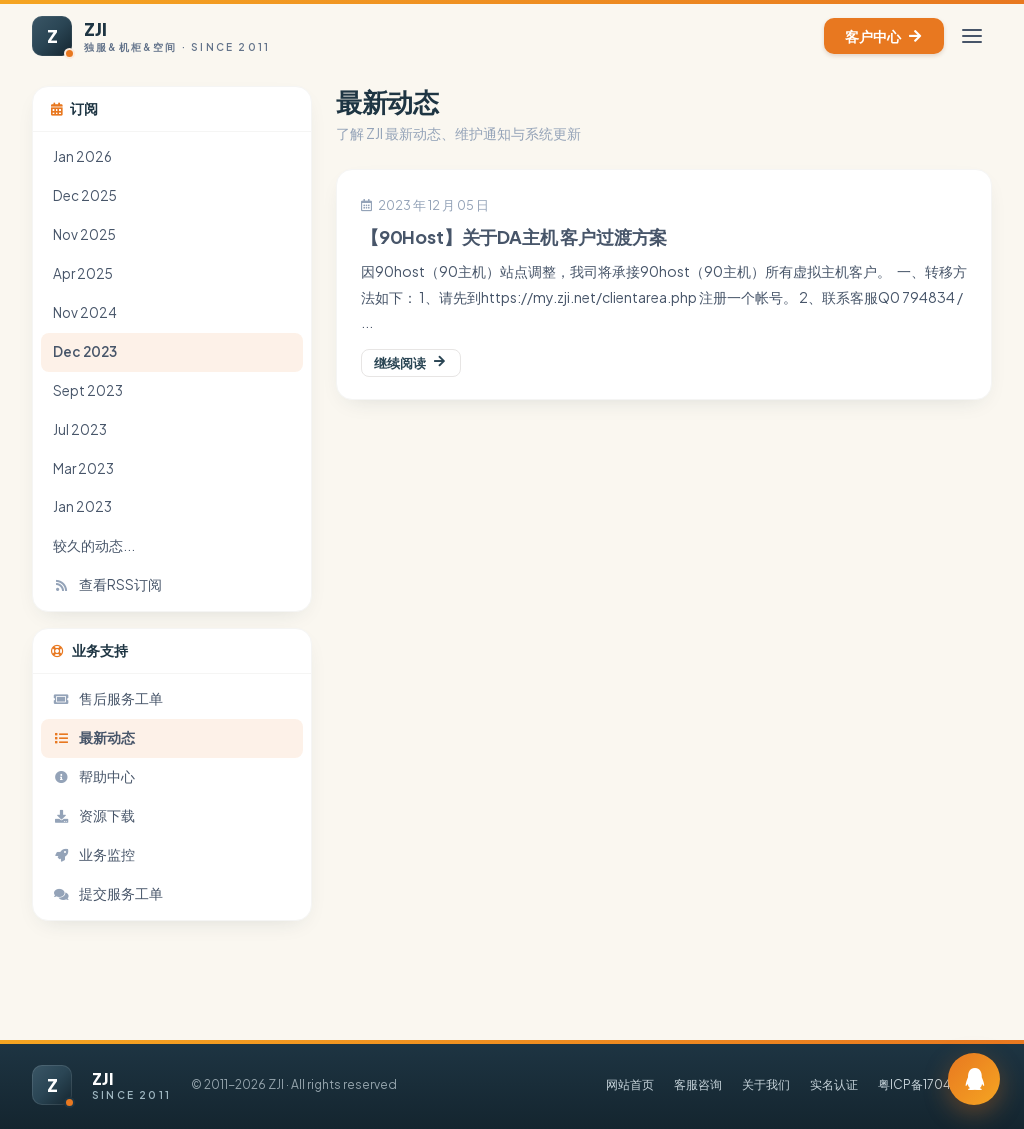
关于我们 (766, 1084)
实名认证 (834, 1084)
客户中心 (884, 36)
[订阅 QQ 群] (974, 1079)
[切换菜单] (972, 36)
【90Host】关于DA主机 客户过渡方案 (514, 237)
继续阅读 (411, 363)
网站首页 (630, 1084)
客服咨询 (698, 1084)
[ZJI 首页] (151, 36)
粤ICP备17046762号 (935, 1084)
